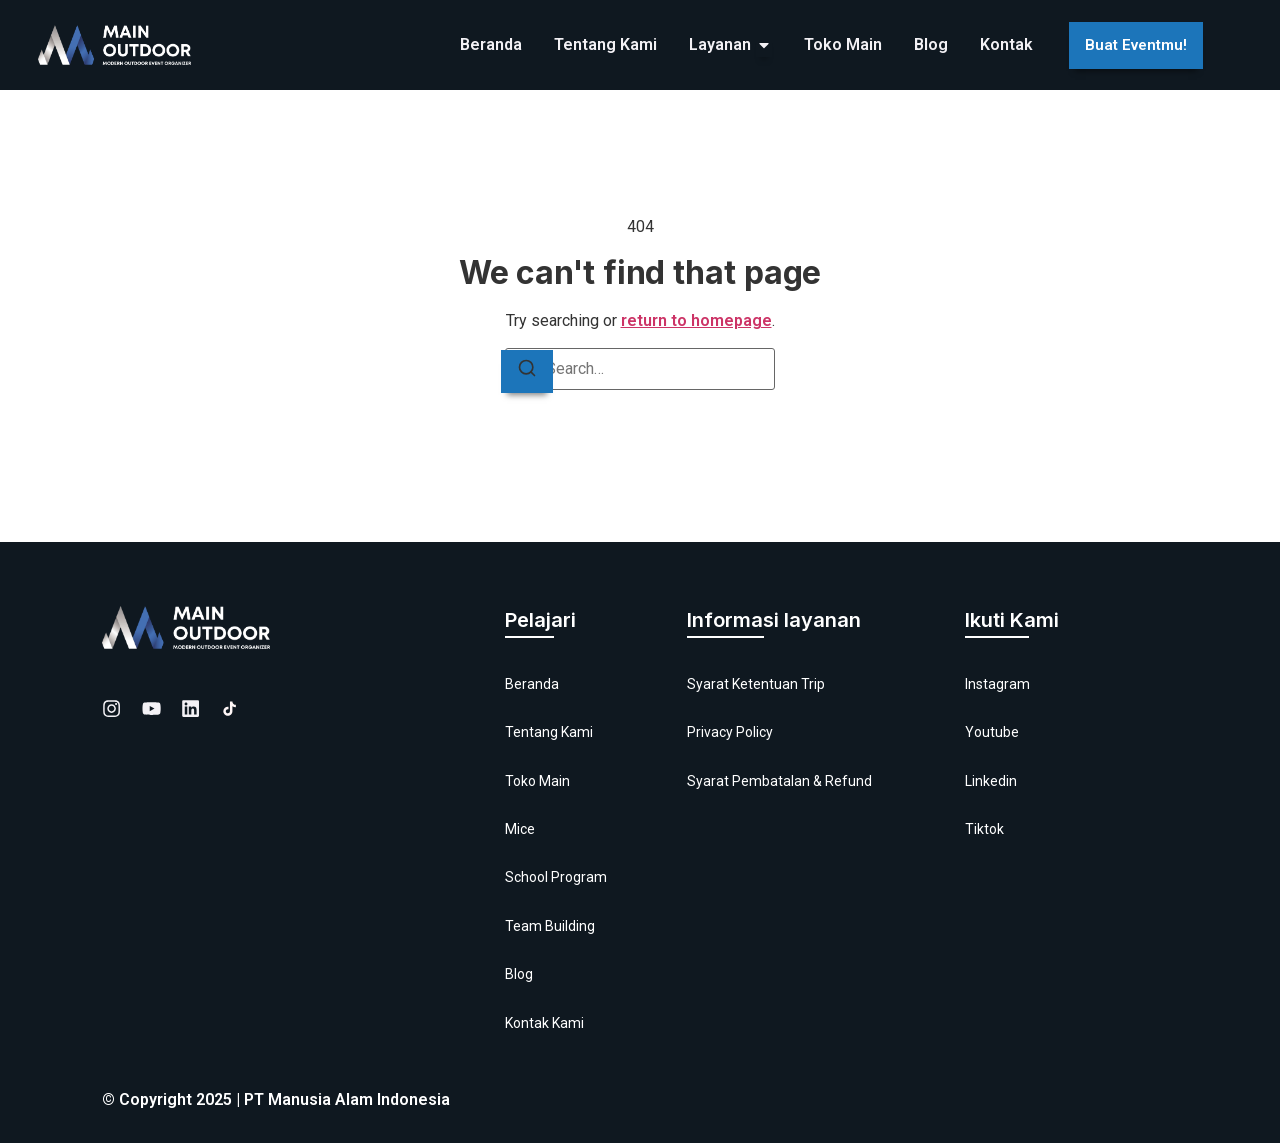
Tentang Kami (549, 732)
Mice (520, 829)
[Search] (527, 371)
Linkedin (991, 781)
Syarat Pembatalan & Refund (779, 781)
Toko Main (537, 781)
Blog (519, 974)
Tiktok (984, 829)
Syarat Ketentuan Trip (756, 684)
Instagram (997, 684)
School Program (556, 877)
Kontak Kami (544, 1023)
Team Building (550, 926)
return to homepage (696, 320)
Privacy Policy (730, 732)
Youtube (992, 732)
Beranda (532, 684)
